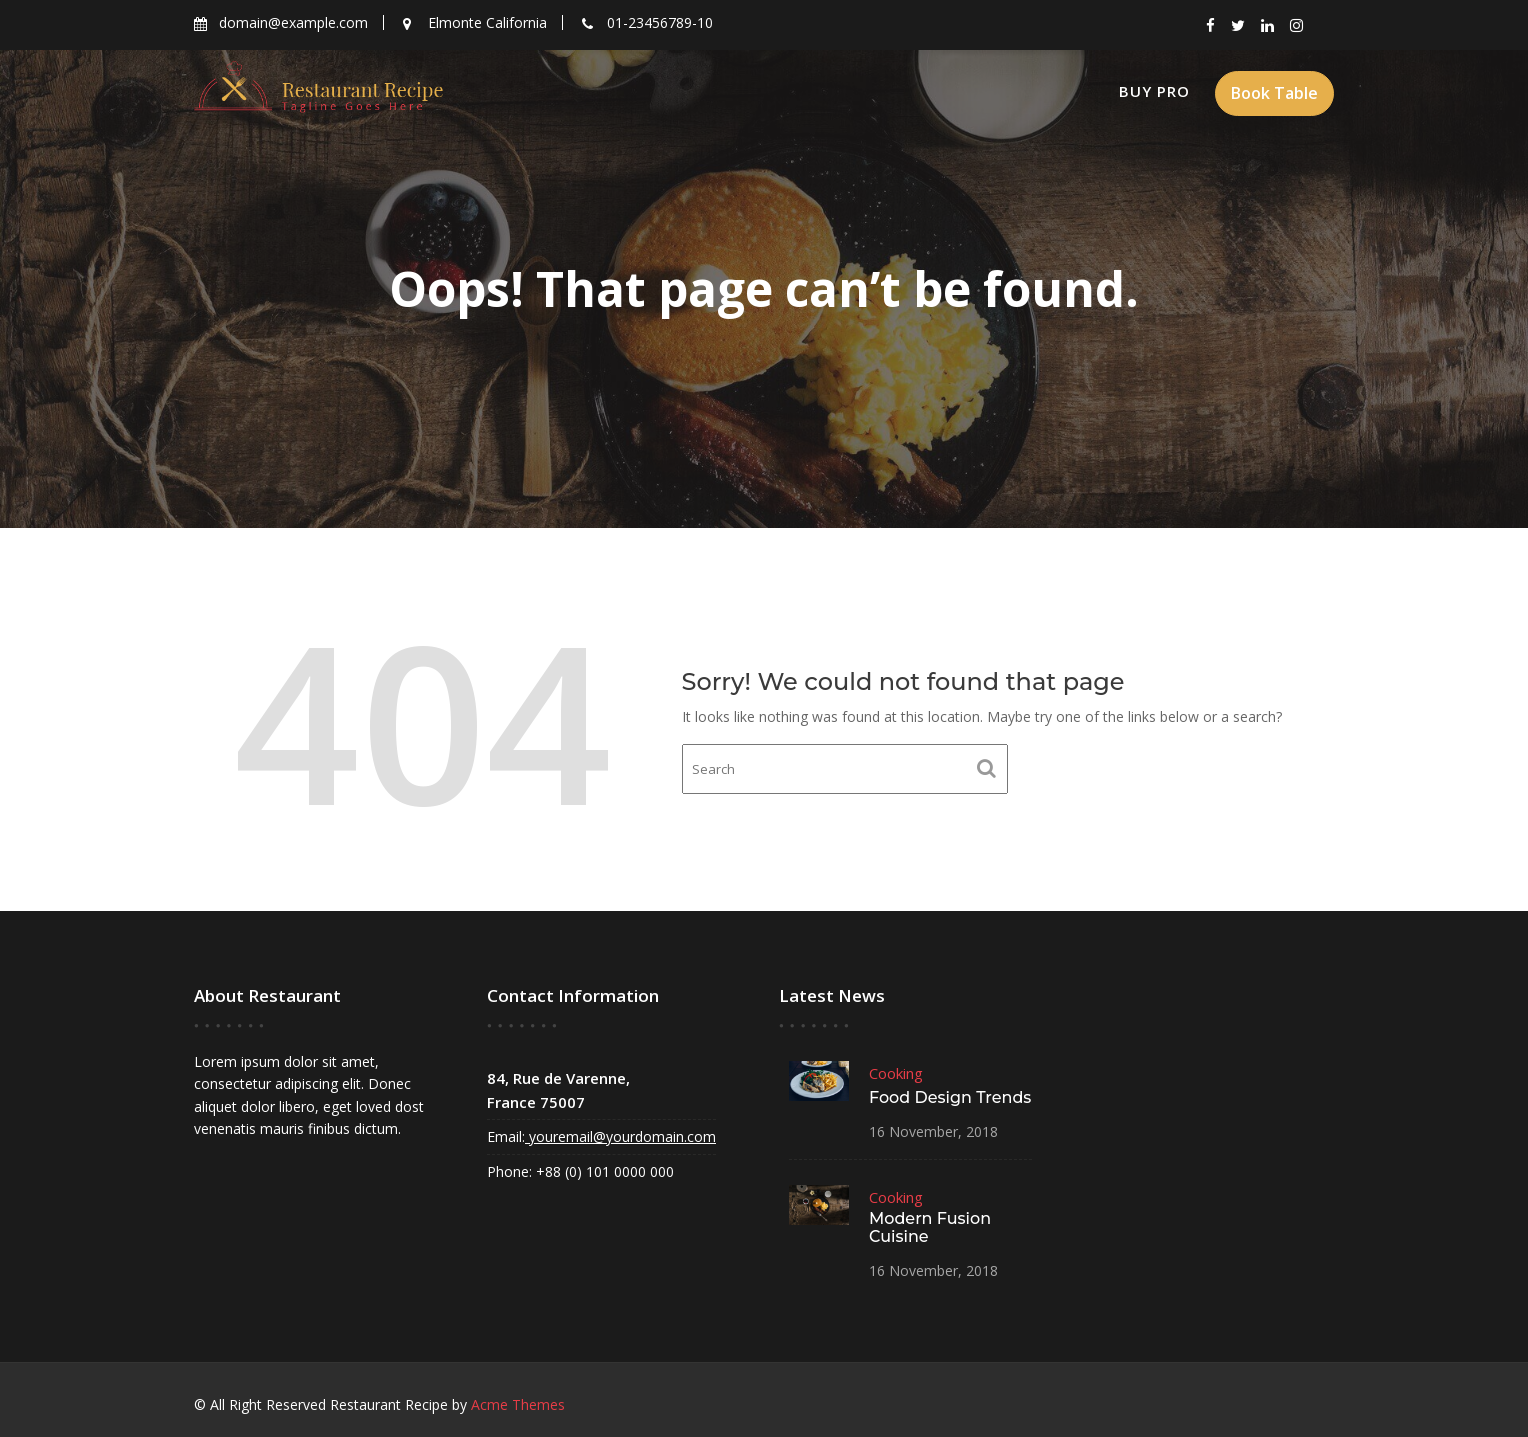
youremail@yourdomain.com (619, 1135)
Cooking (896, 1074)
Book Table (1274, 93)
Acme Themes (518, 1404)
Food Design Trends (949, 1097)
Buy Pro (1154, 91)
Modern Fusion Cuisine (930, 1226)
